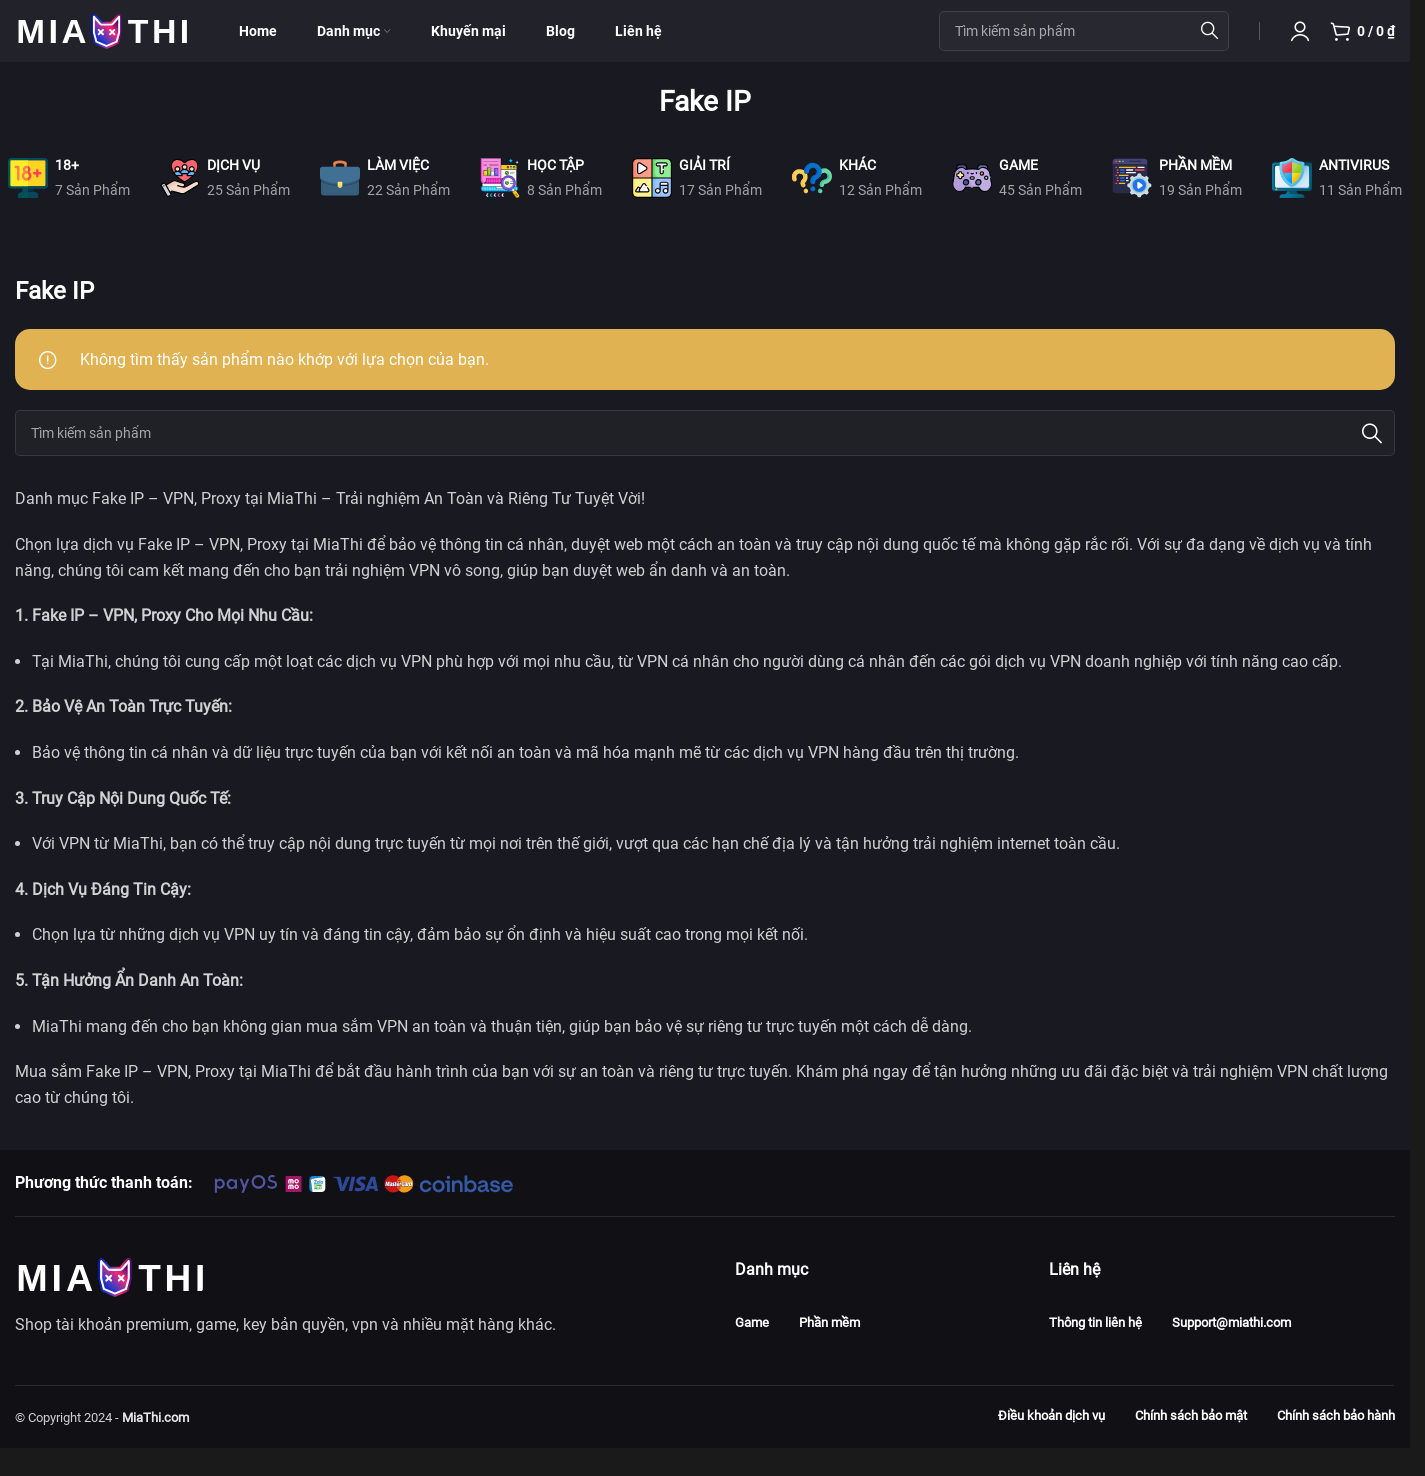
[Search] (705, 462)
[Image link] (110, 1303)
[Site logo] (102, 43)
